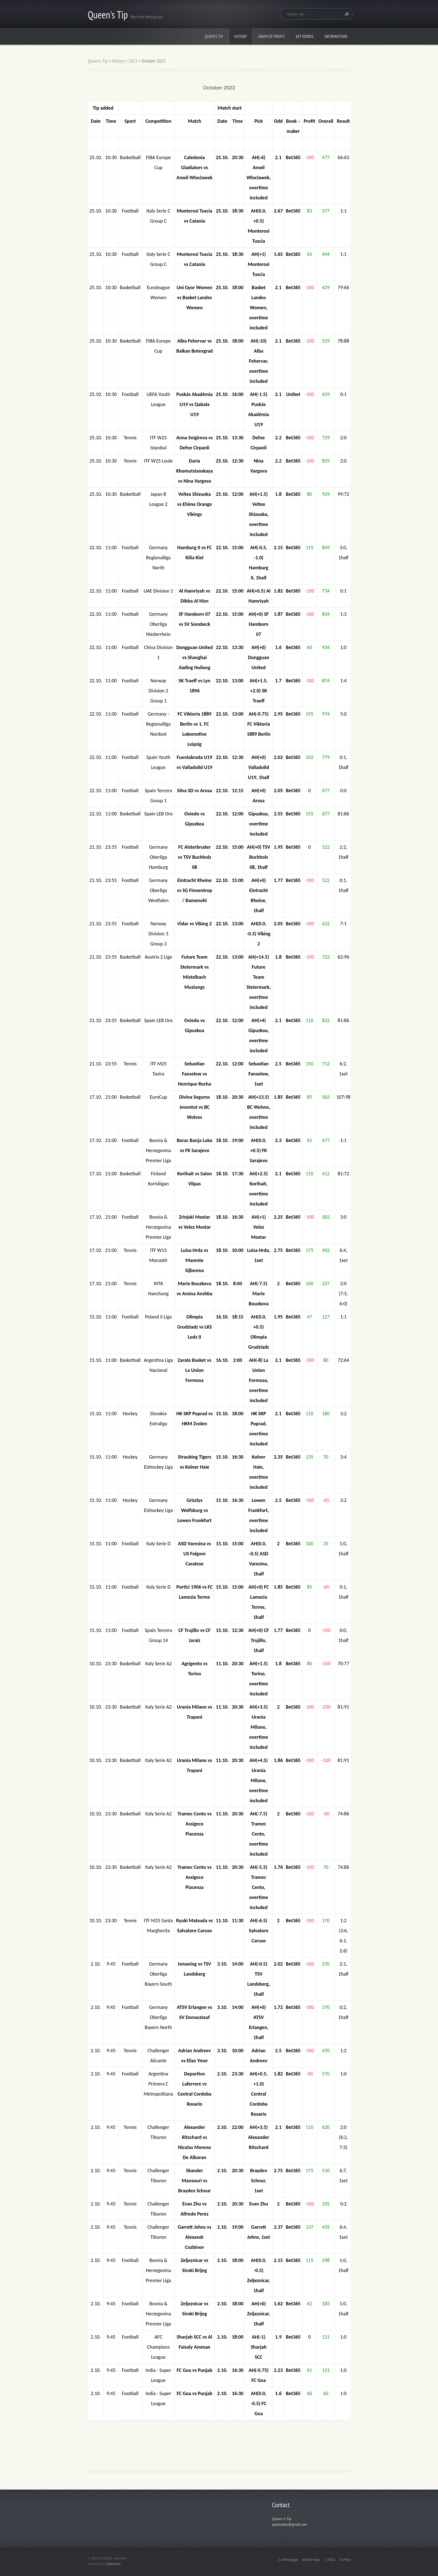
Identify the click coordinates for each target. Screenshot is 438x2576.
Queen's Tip (214, 36)
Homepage (290, 2560)
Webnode (113, 2564)
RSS (331, 2560)
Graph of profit (271, 36)
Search (346, 14)
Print (346, 2560)
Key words (304, 36)
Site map (313, 2560)
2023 (132, 61)
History (240, 36)
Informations (336, 36)
